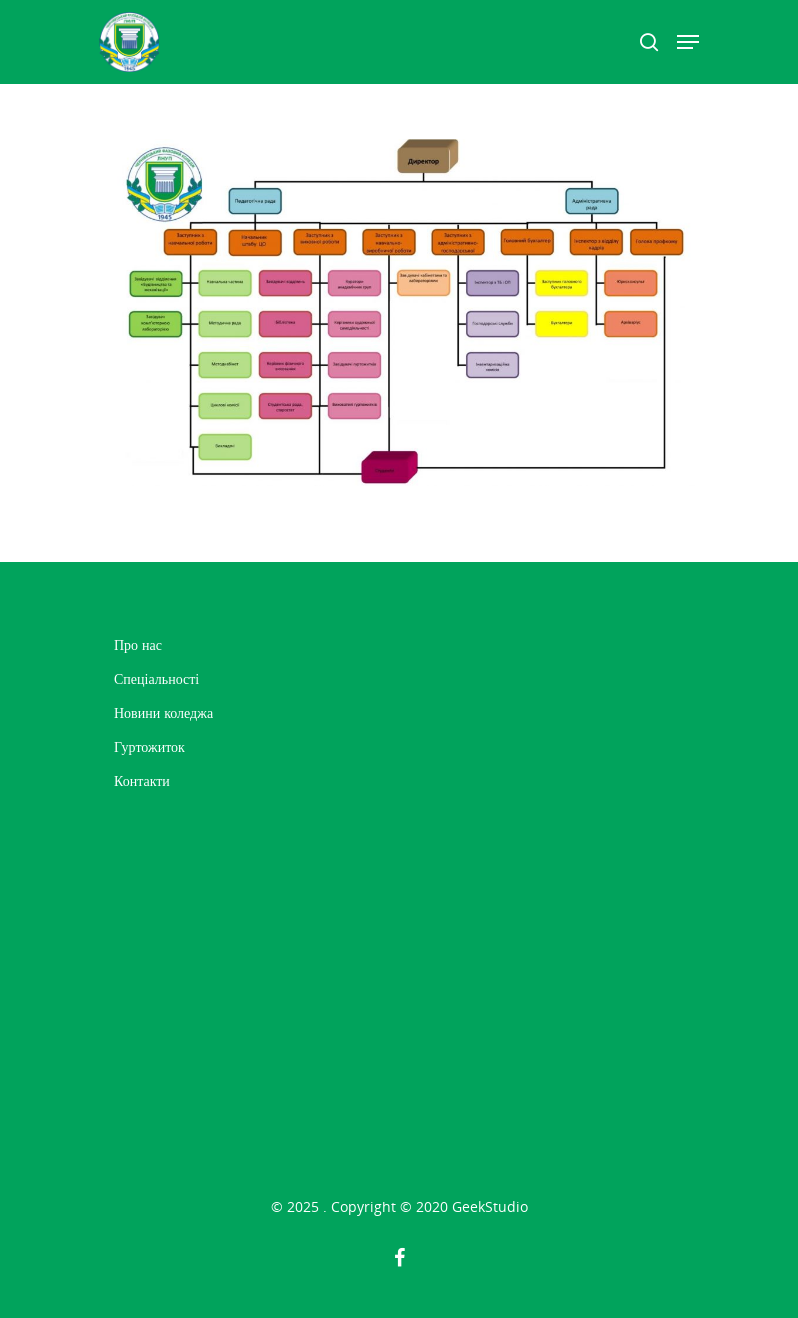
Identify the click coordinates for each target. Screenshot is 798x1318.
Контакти (142, 780)
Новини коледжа (163, 712)
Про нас (138, 644)
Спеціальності (156, 678)
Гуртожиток (149, 746)
